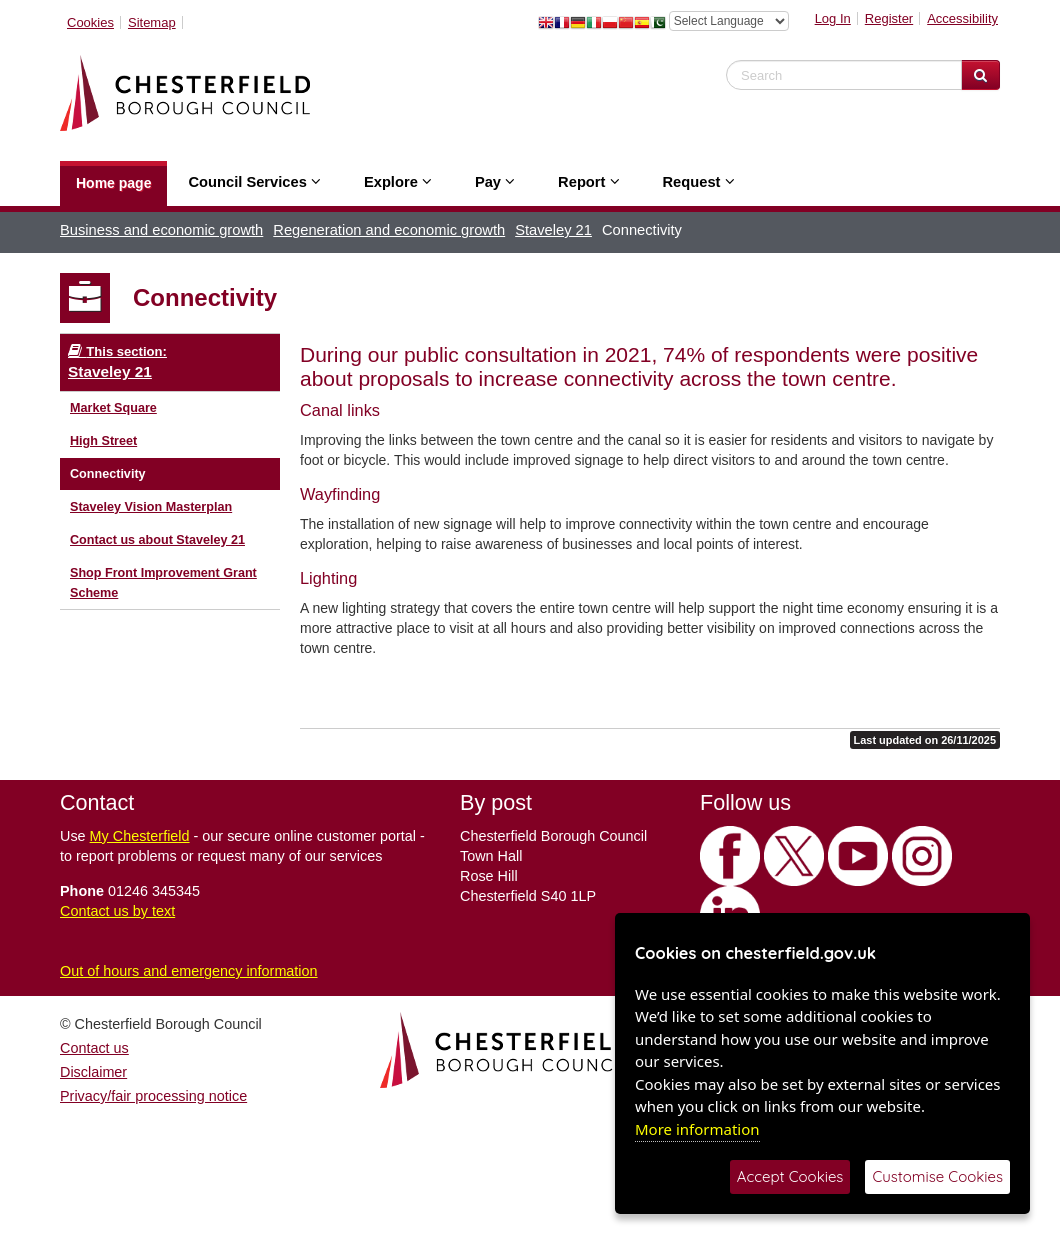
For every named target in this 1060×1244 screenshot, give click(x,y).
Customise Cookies (937, 1176)
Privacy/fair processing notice (153, 1096)
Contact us (94, 1048)
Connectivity (108, 474)
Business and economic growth (161, 230)
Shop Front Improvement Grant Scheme (163, 583)
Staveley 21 (553, 230)
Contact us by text (117, 911)
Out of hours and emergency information (189, 971)
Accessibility (962, 18)
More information (697, 1129)
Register (889, 18)
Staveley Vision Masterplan (151, 507)
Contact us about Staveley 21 (157, 540)
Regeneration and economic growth (389, 230)
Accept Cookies (790, 1176)
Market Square (113, 408)
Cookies (90, 22)
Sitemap (152, 22)
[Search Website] (980, 75)
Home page (113, 183)
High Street (103, 441)
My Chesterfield (140, 836)
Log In (833, 18)
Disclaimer (93, 1072)
